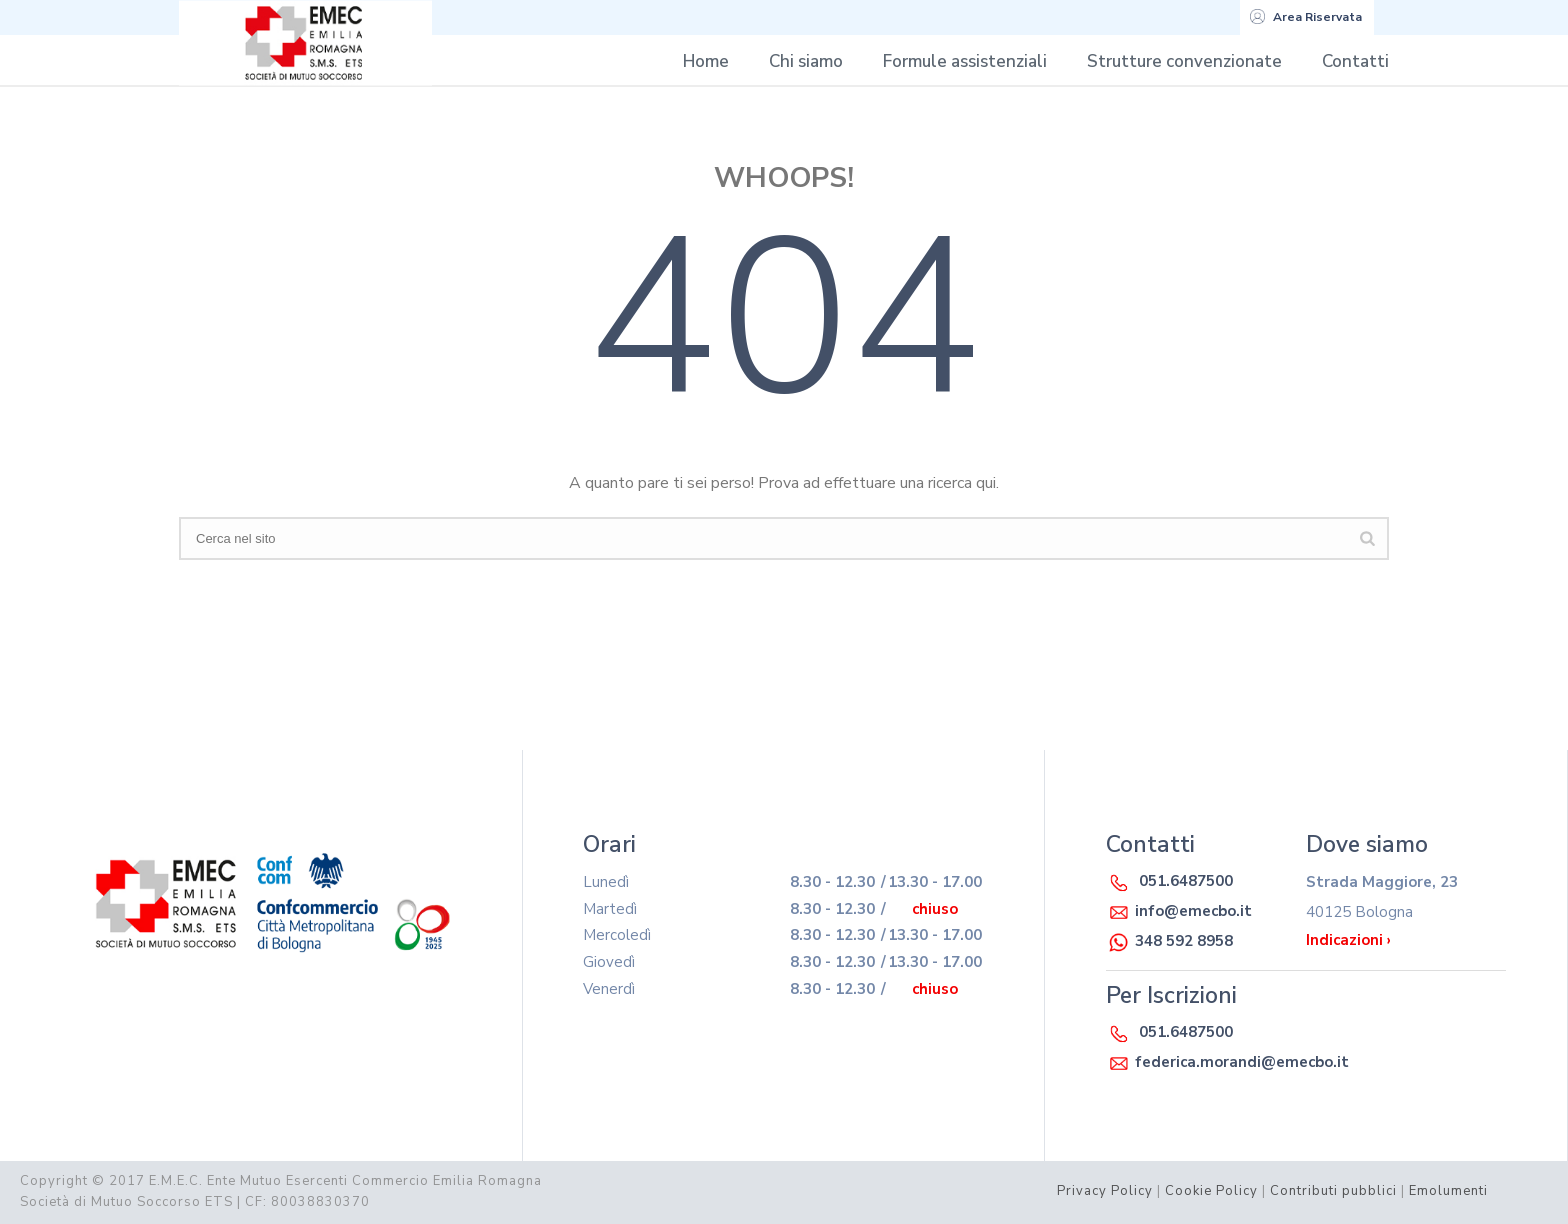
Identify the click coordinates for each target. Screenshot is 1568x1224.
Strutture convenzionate (1184, 61)
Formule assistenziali (965, 61)
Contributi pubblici (1333, 1191)
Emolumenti (1448, 1191)
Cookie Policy (1211, 1191)
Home (706, 61)
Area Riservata (1306, 17)
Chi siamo (806, 61)
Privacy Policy (1105, 1191)
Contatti (1355, 61)
